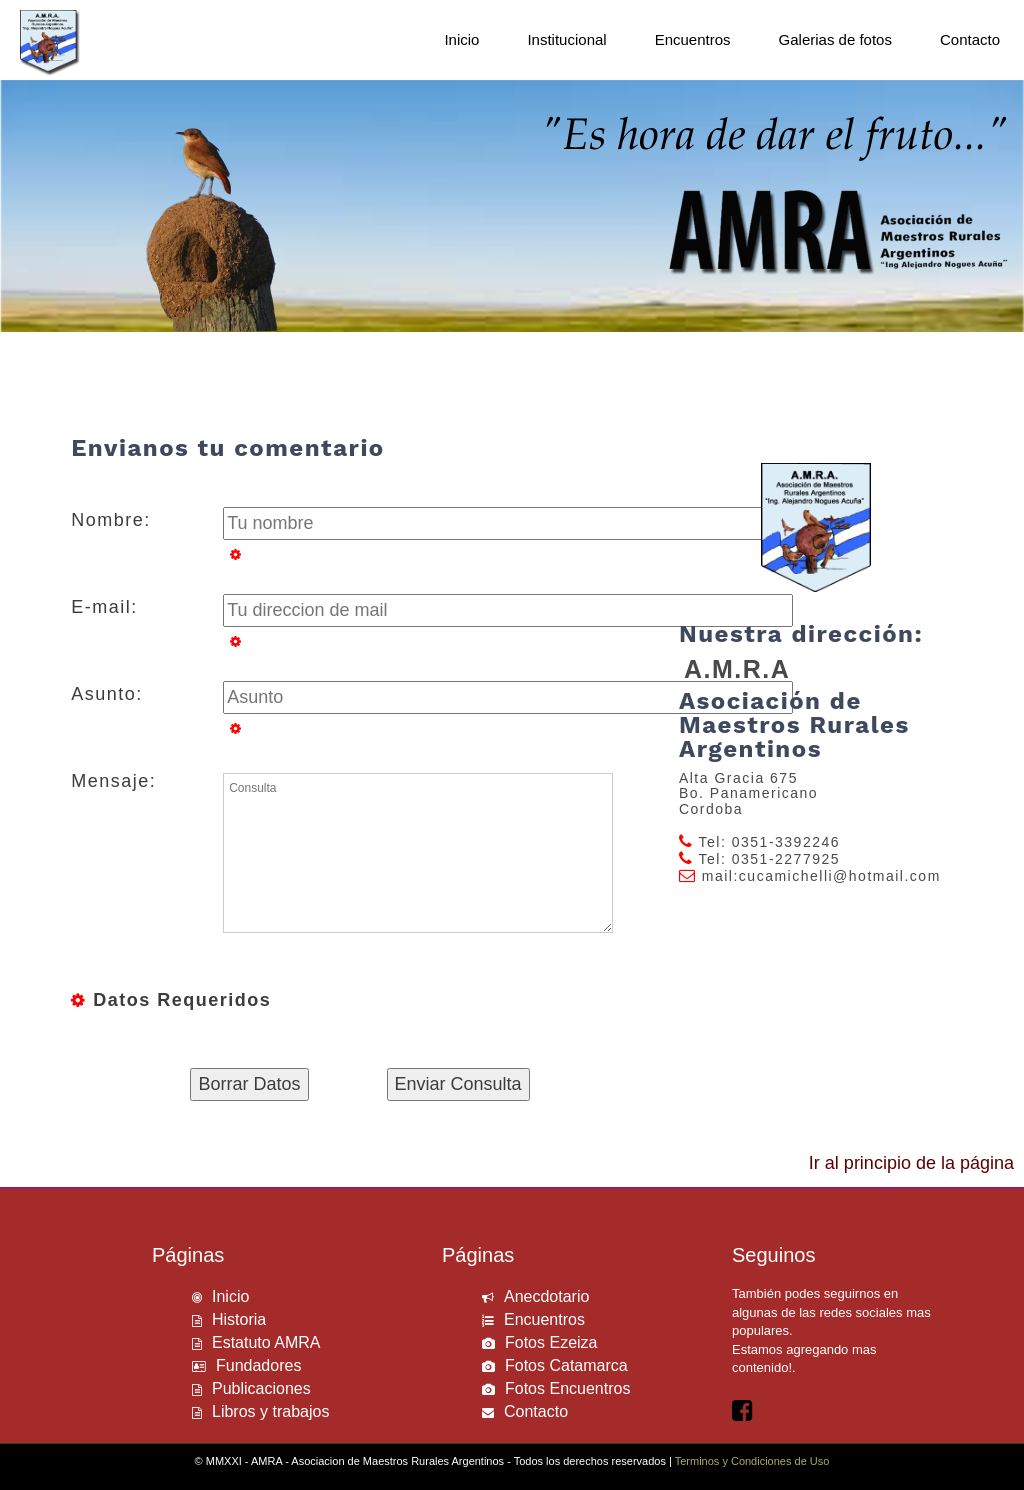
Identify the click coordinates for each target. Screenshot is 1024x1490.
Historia (239, 1319)
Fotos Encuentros (567, 1388)
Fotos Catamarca (566, 1365)
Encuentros (544, 1319)
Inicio (230, 1296)
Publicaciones (261, 1388)
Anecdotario (546, 1296)
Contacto (536, 1411)
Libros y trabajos (270, 1411)
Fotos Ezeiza (551, 1342)
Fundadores (258, 1365)
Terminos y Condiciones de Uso (752, 1461)
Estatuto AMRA (266, 1342)
